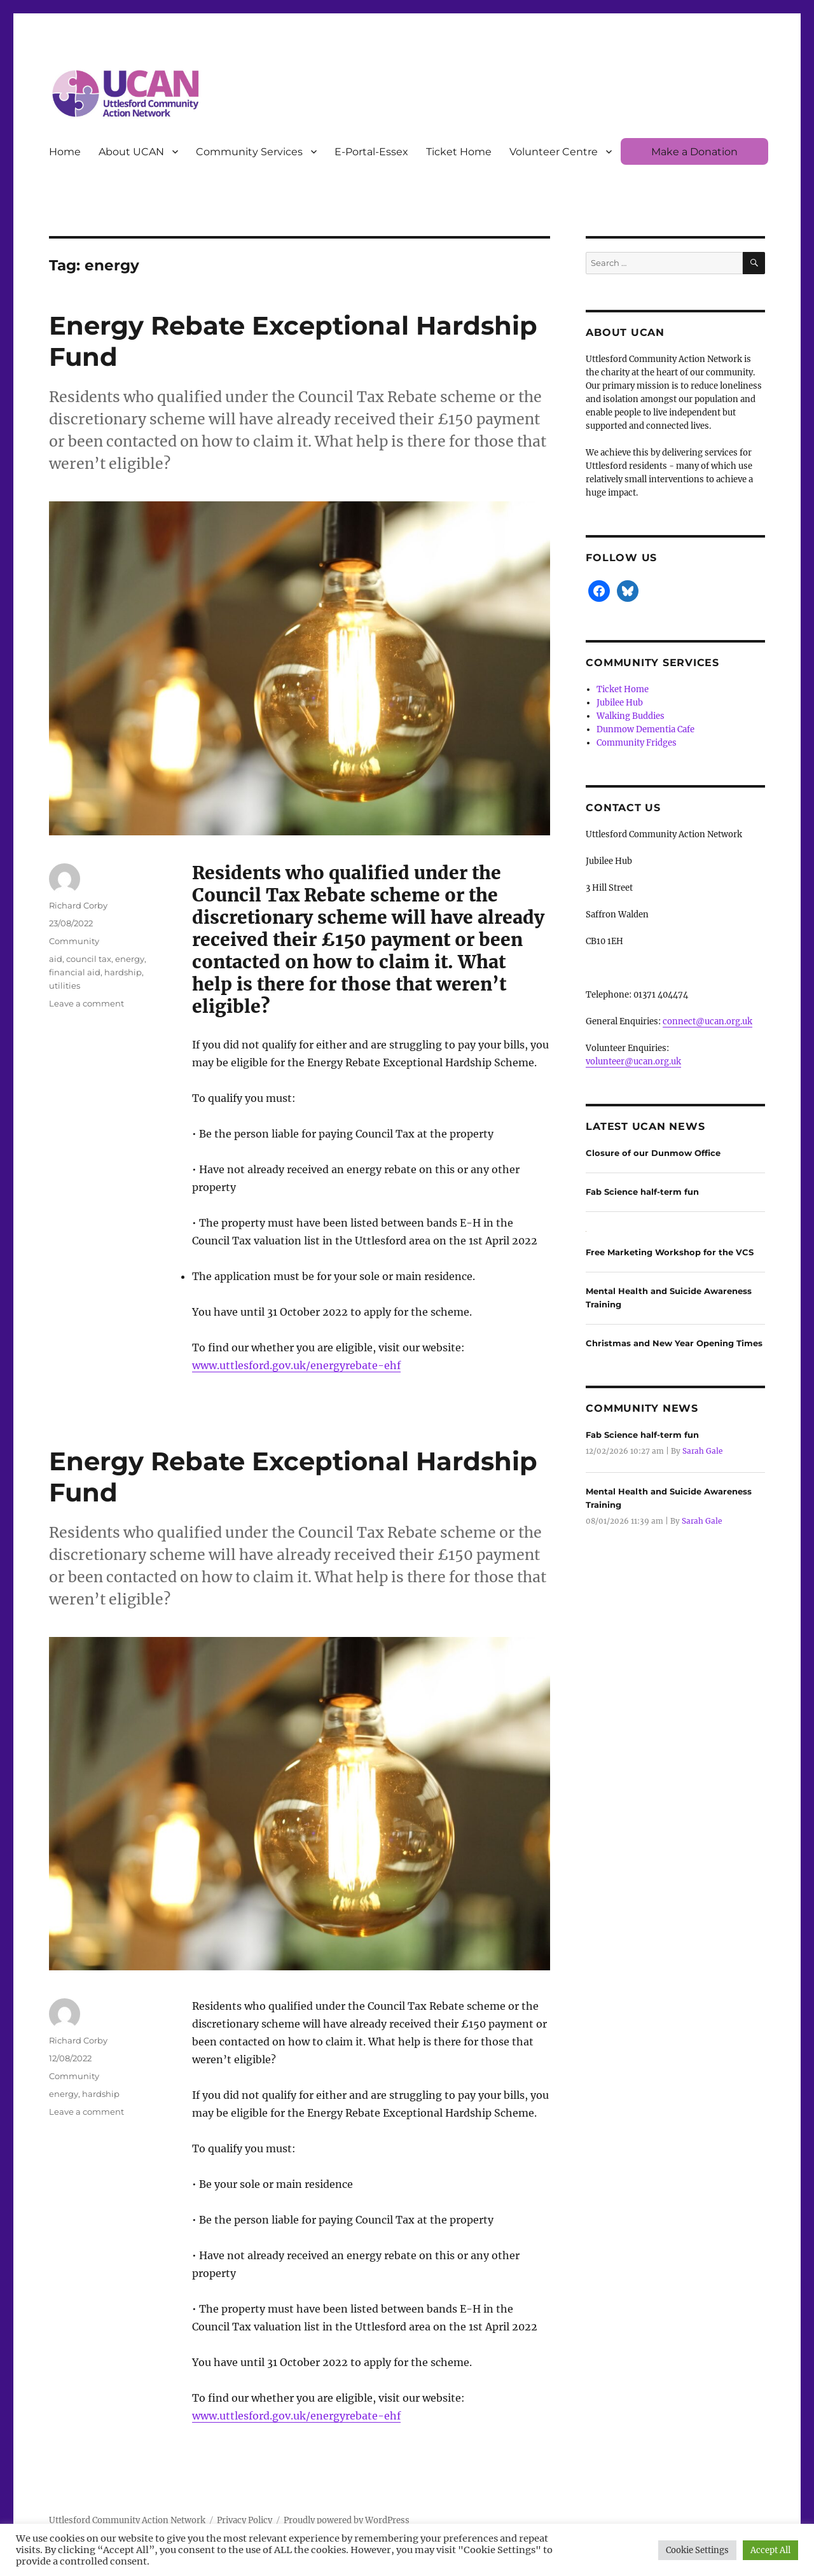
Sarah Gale (702, 1451)
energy (129, 959)
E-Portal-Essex (371, 152)
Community (74, 941)
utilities (64, 985)
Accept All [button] (770, 2550)
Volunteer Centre (553, 152)
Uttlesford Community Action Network (127, 2520)
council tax (88, 959)
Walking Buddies (631, 716)
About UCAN (131, 152)
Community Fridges (637, 742)
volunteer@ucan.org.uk (633, 1061)
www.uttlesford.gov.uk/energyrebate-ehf (296, 1365)
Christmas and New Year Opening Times (674, 1343)
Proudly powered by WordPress (347, 2520)
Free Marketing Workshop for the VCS (670, 1252)
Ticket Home (459, 152)
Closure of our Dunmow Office (653, 1153)
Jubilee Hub (620, 702)
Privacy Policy (244, 2520)
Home (65, 152)
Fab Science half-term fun (642, 1192)
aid (55, 959)
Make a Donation (694, 152)
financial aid (74, 972)
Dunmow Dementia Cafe (645, 729)
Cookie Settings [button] (697, 2550)
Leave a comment (86, 1003)
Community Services (249, 152)
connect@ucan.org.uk (707, 1021)
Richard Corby (78, 905)
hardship (123, 972)
